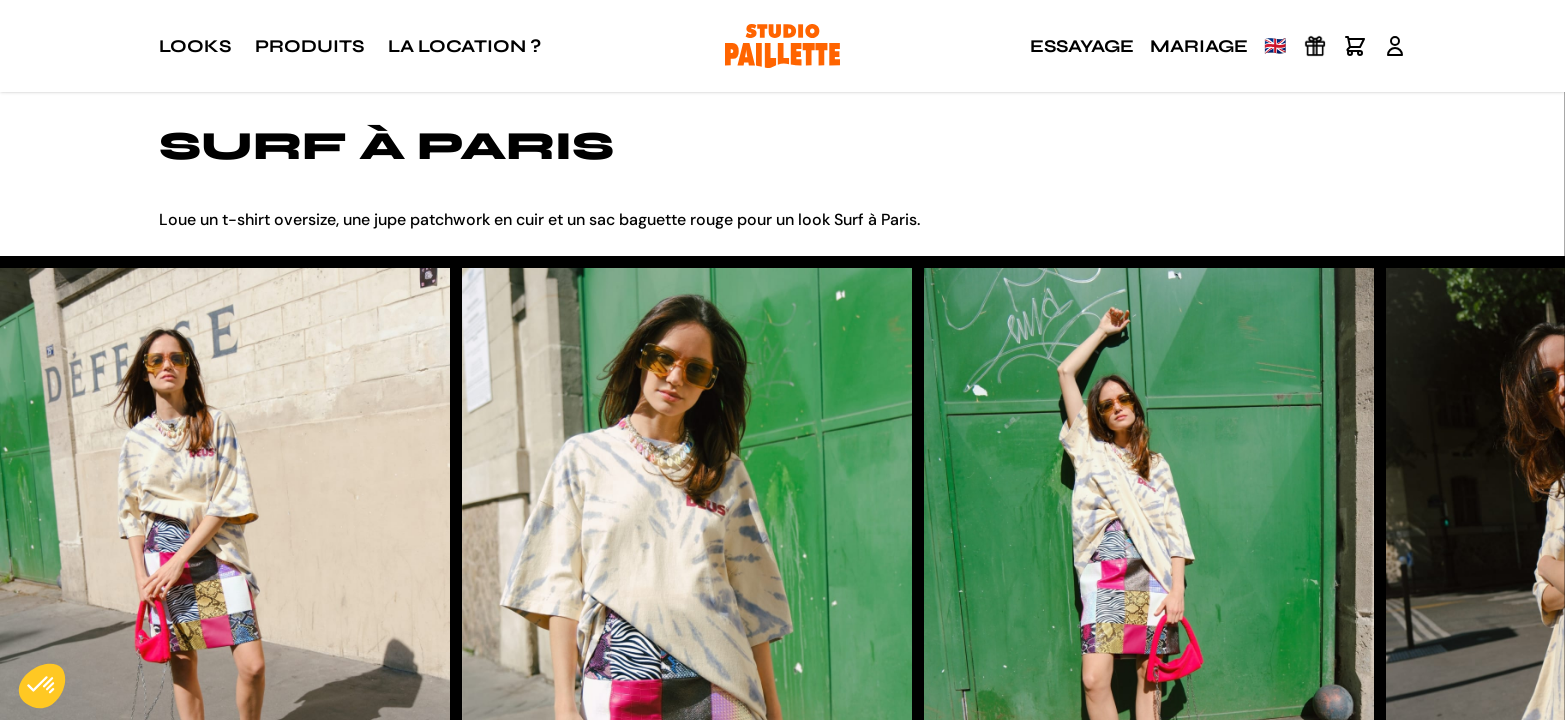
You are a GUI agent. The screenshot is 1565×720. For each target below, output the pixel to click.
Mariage (1199, 46)
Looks (195, 46)
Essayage (1082, 46)
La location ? (464, 46)
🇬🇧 (1275, 46)
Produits (309, 46)
